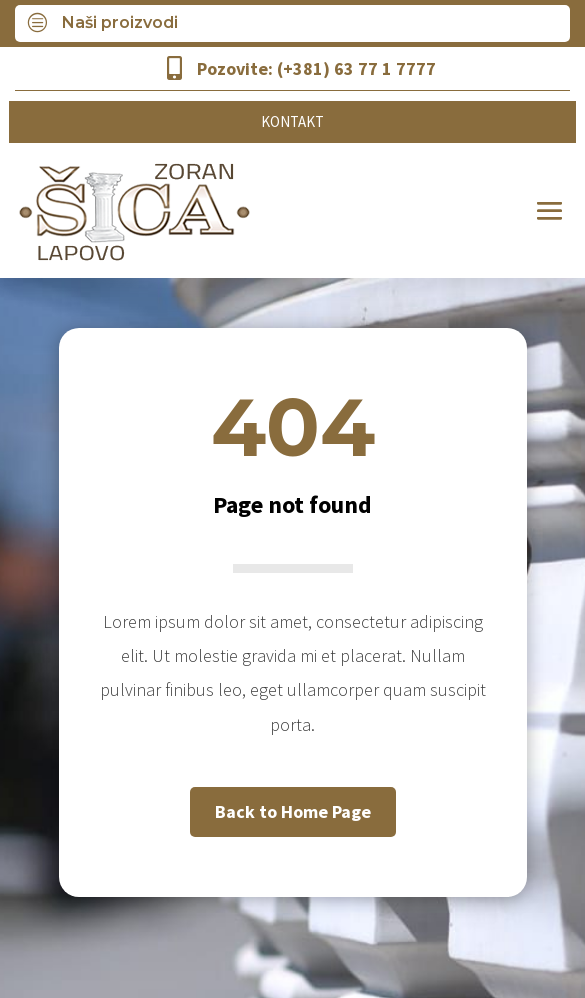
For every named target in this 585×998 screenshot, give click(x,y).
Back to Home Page (293, 811)
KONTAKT (292, 121)
